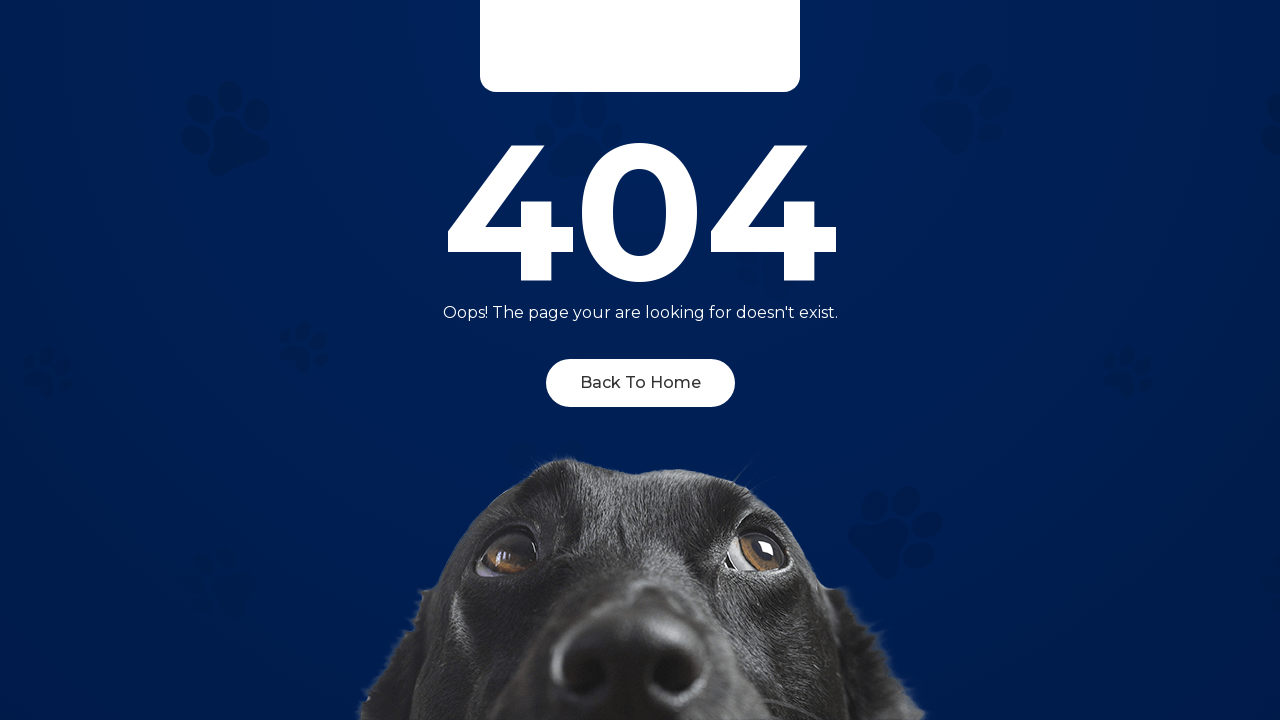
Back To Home (640, 382)
